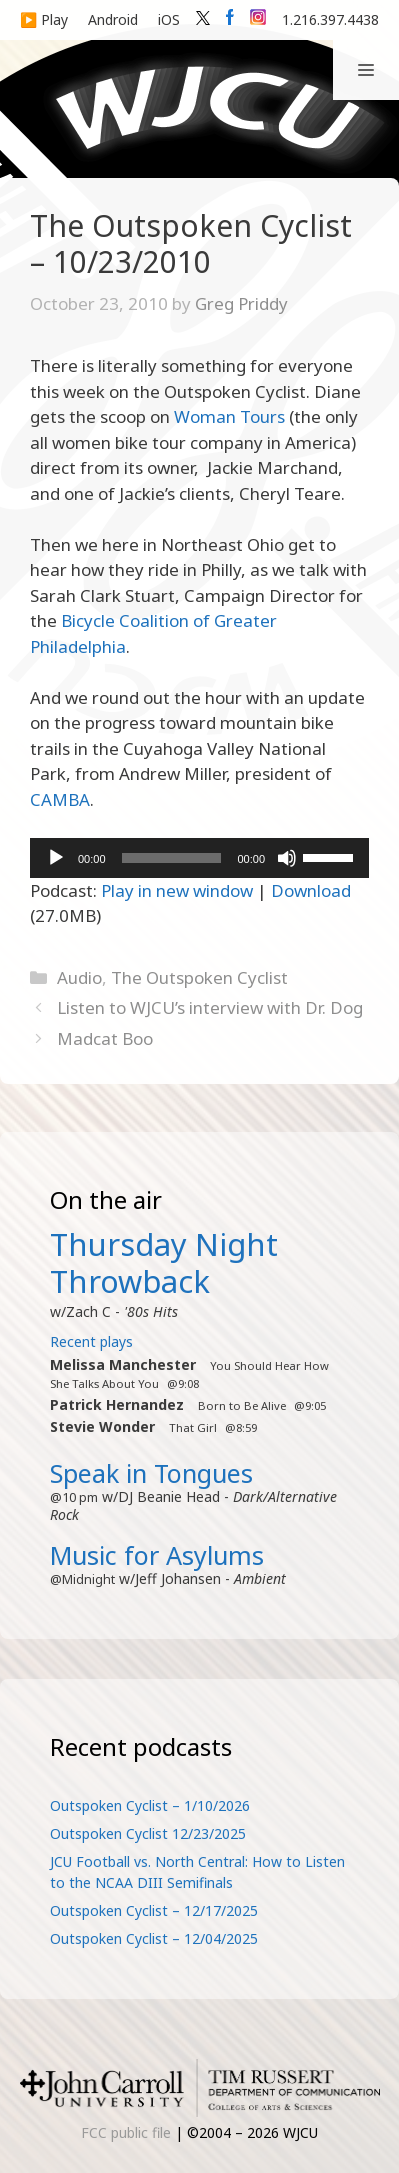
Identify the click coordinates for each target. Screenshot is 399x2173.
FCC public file (126, 2132)
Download (311, 890)
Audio (79, 977)
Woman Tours (229, 416)
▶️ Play (44, 19)
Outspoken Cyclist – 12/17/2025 (154, 1910)
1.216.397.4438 (330, 19)
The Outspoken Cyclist (199, 977)
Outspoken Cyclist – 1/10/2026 (150, 1805)
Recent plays (91, 1341)
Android (113, 19)
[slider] (172, 858)
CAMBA (60, 799)
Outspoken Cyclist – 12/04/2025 (154, 1938)
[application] (199, 858)
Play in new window (177, 890)
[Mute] (287, 858)
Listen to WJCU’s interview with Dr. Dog (210, 1007)
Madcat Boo (105, 1038)
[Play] (56, 858)
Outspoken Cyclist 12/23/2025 (148, 1833)
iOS (169, 19)
